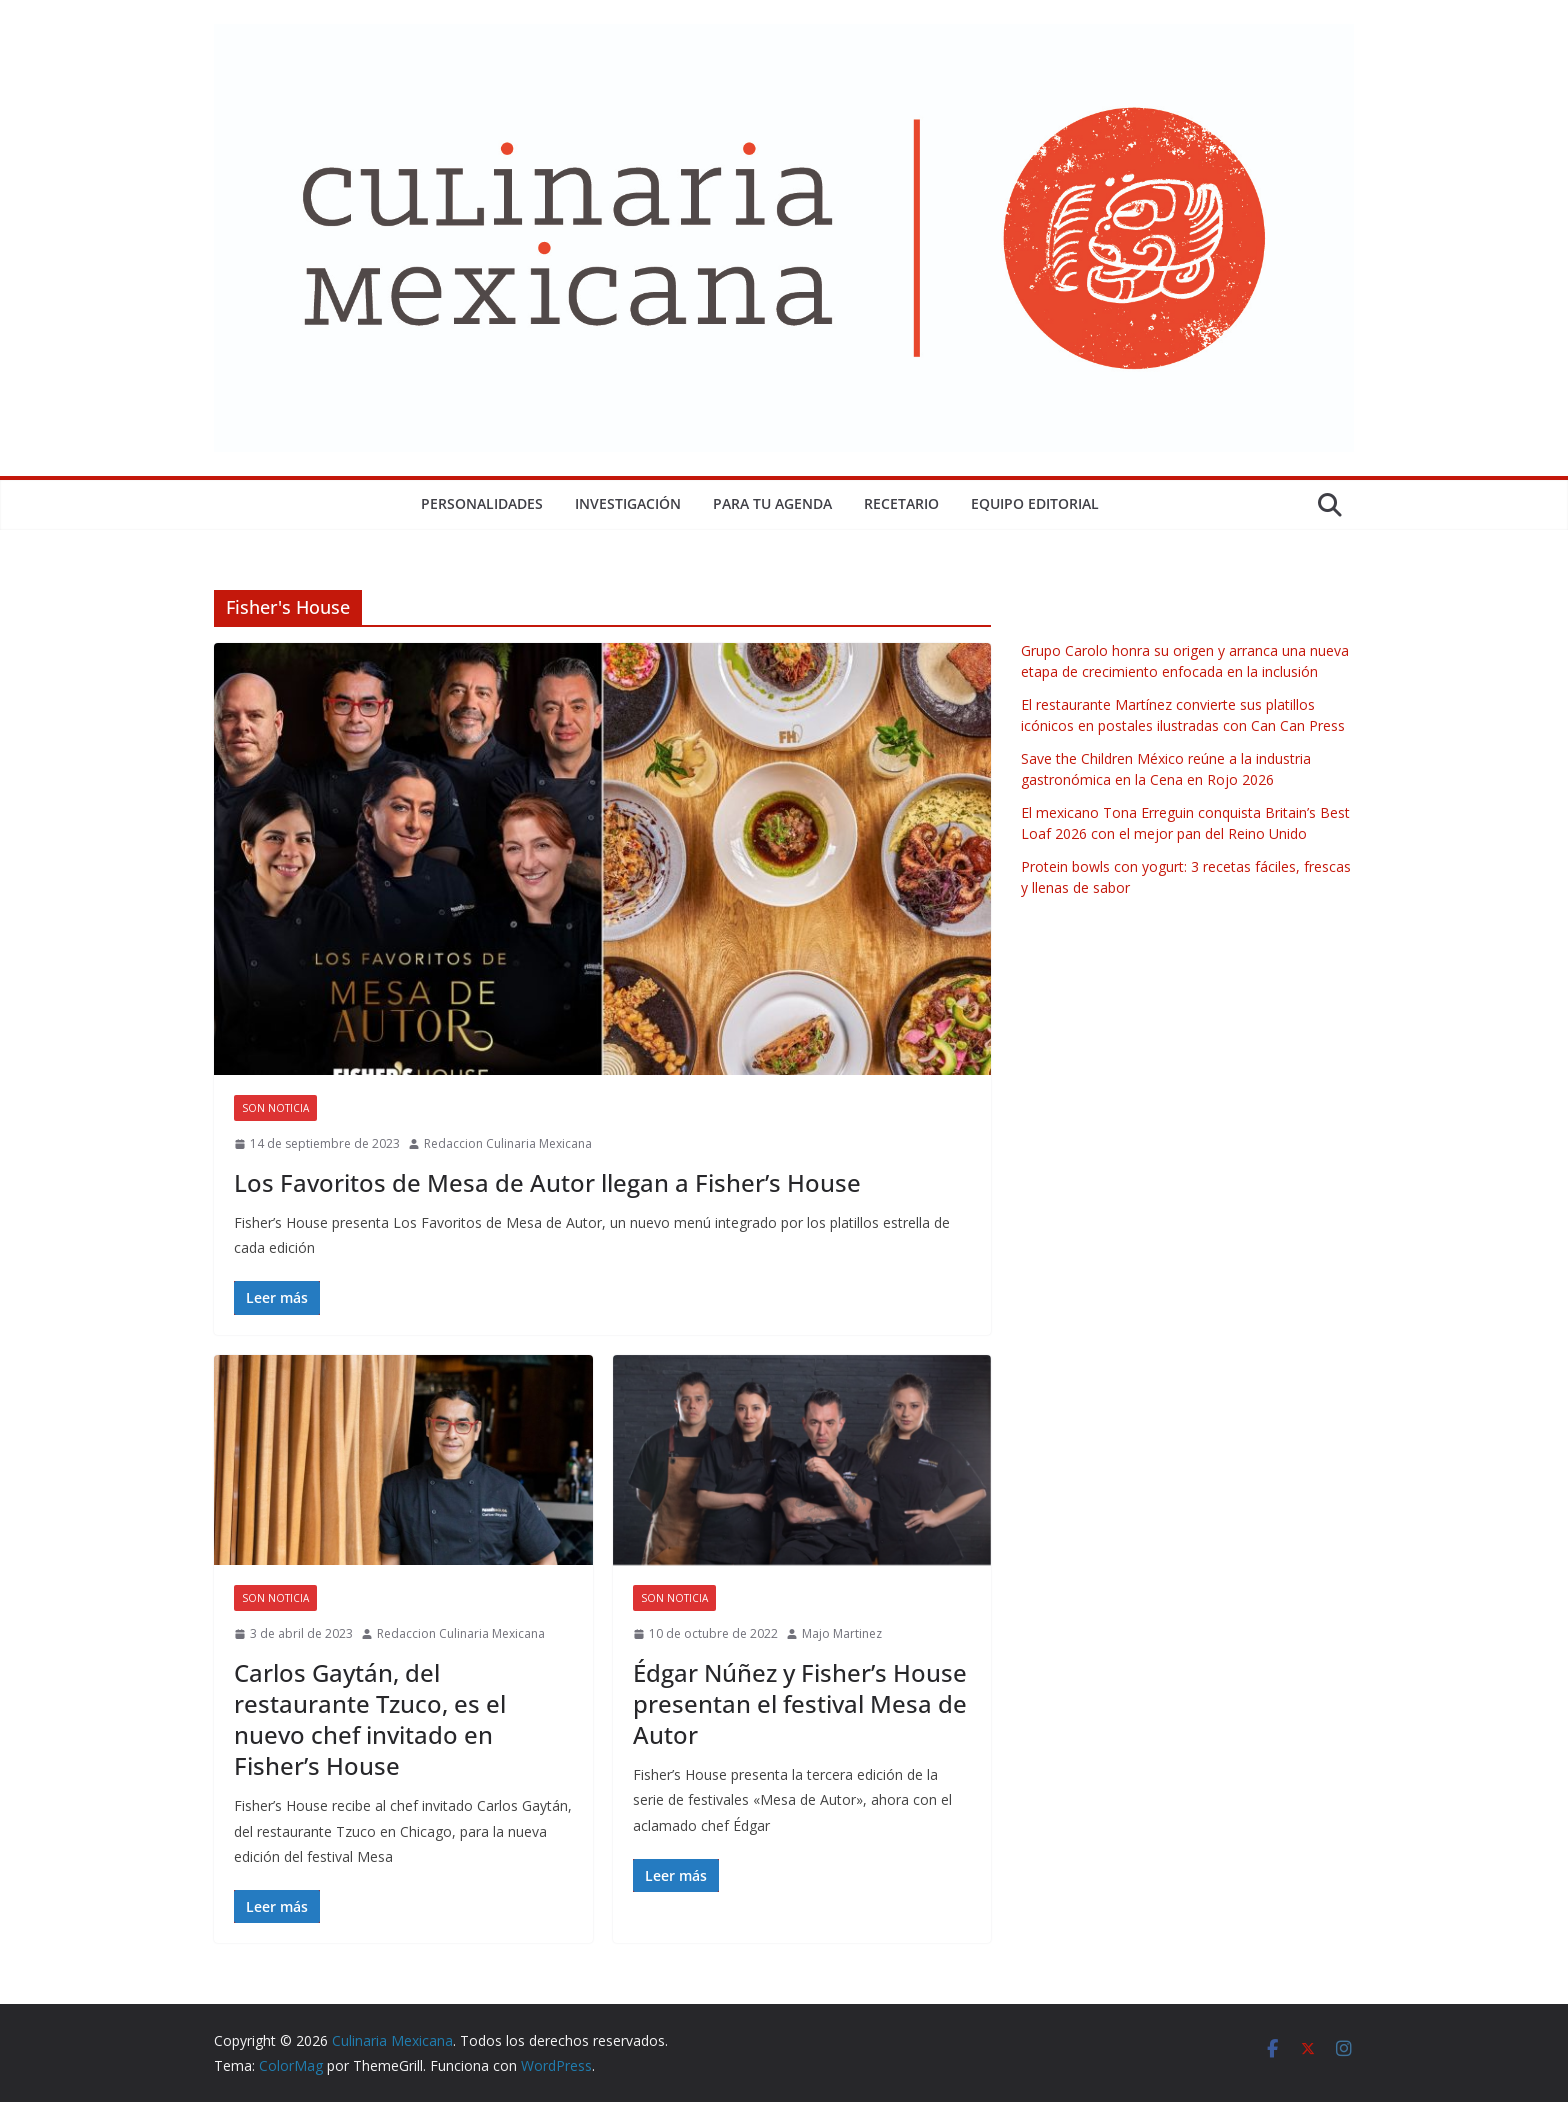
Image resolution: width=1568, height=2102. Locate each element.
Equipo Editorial (1035, 503)
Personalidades (482, 503)
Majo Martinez (842, 1633)
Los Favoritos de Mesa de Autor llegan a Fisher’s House (547, 1182)
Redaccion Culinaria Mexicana (508, 1143)
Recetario (901, 503)
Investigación (628, 503)
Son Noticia (275, 1108)
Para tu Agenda (772, 503)
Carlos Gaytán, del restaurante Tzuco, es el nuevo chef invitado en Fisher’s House (370, 1719)
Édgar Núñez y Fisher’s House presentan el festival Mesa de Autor (800, 1703)
